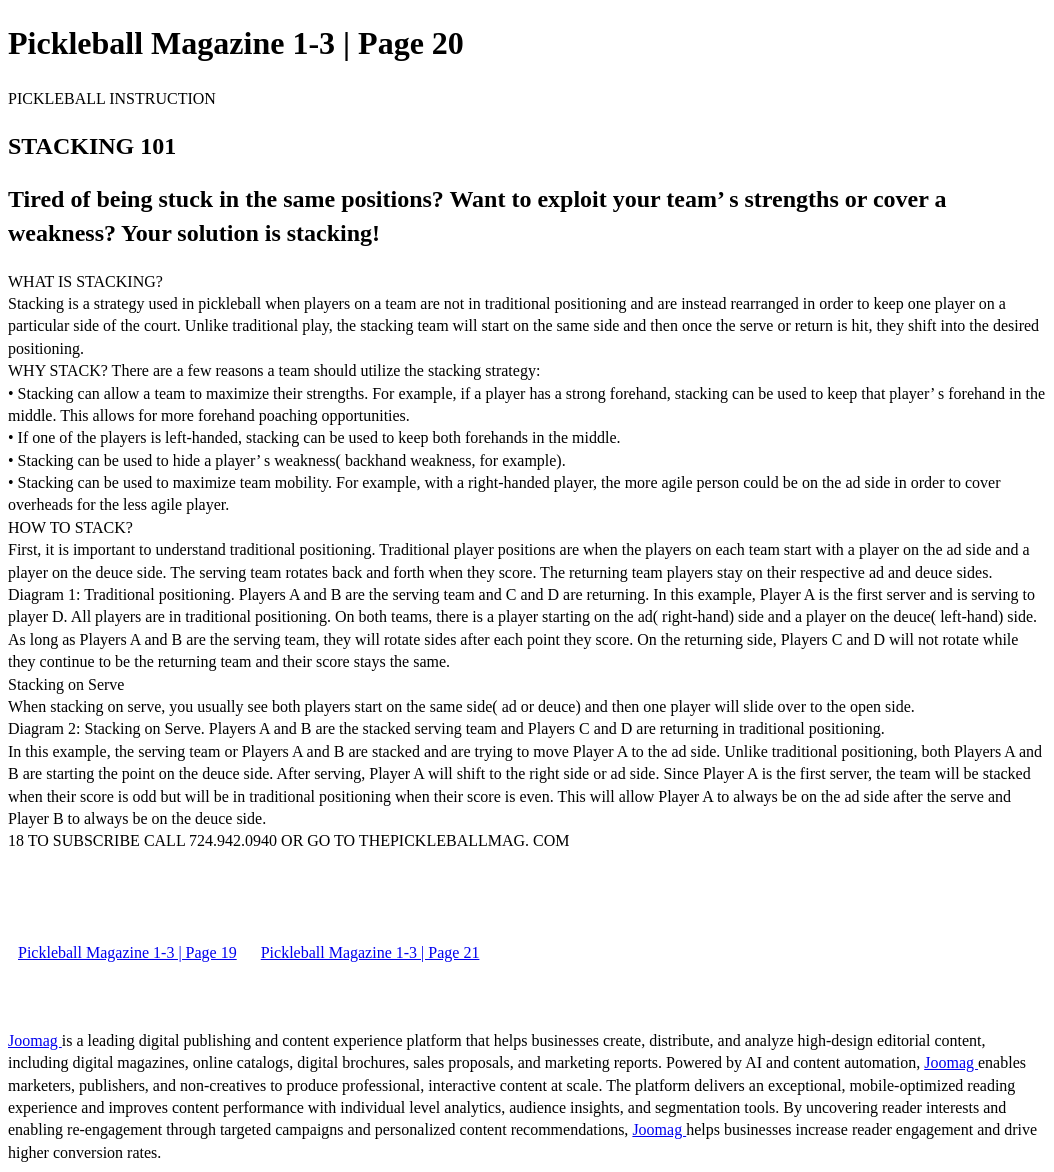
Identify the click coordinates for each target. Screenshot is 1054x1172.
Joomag (35, 1040)
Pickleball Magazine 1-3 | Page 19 (127, 952)
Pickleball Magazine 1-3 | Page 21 (370, 952)
